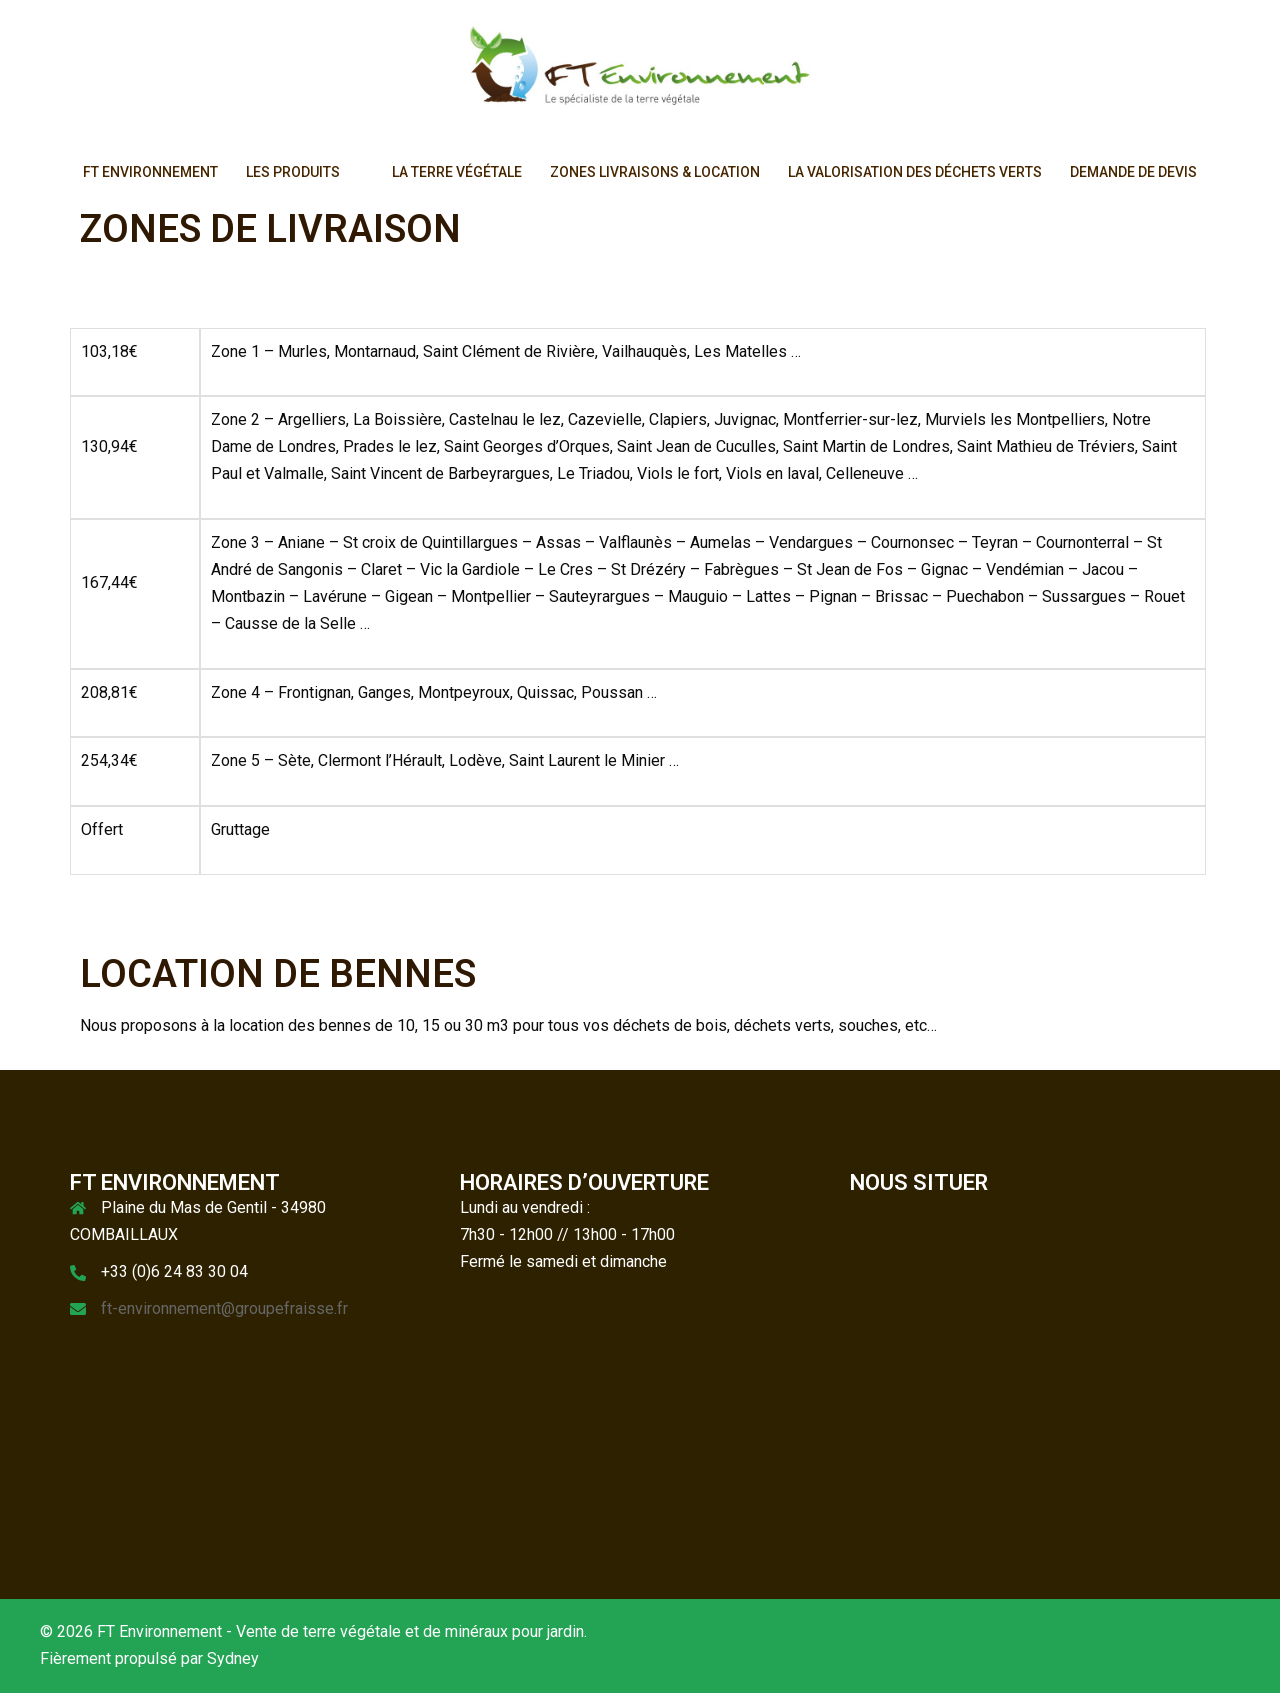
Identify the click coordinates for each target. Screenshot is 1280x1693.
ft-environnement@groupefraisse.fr (224, 1308)
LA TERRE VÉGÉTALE (457, 172)
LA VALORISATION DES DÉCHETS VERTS (915, 172)
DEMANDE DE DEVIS (1133, 172)
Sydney (233, 1658)
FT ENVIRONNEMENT (150, 172)
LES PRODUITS (293, 172)
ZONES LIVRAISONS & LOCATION (655, 172)
